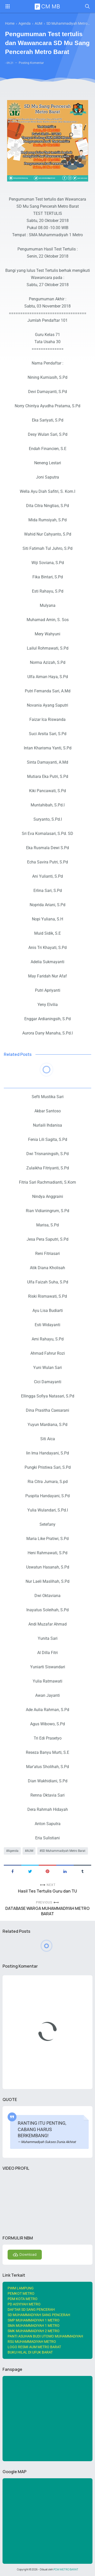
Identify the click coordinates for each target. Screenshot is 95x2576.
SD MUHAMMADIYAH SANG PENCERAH (39, 2315)
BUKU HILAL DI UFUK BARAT (30, 2353)
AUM (30, 1851)
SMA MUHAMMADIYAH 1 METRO (34, 2326)
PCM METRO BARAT (66, 2570)
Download (28, 2255)
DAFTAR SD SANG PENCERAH (31, 2310)
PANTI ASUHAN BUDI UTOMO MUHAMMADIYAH (45, 2337)
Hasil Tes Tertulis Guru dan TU (47, 1891)
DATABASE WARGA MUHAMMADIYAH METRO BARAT (47, 1911)
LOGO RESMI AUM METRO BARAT (34, 2347)
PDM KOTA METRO (22, 2299)
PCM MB (48, 6)
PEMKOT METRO (21, 2294)
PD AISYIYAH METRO (24, 2305)
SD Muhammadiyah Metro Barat (63, 1851)
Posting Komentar (32, 63)
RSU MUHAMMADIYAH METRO (32, 2342)
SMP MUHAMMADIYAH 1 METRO (34, 2321)
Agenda (13, 1851)
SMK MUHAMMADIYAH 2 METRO (34, 2331)
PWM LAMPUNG (21, 2289)
